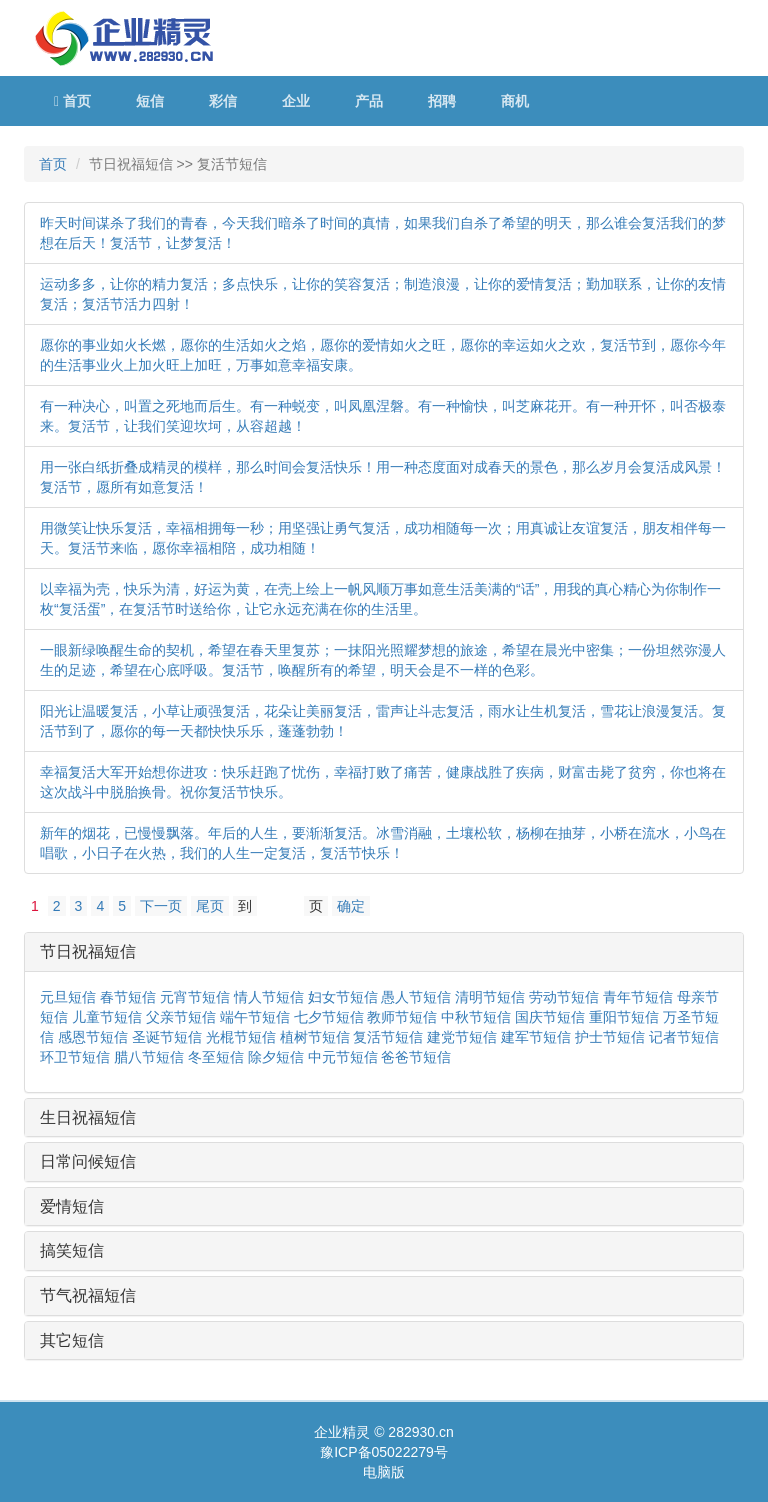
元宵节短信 (195, 997)
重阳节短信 (624, 1017)
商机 (515, 101)
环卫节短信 (75, 1057)
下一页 (161, 906)
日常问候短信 (88, 1161)
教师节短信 (402, 1017)
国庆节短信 (550, 1017)
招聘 (442, 101)
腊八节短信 (149, 1057)
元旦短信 (68, 997)
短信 (150, 101)
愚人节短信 (416, 997)
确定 (351, 906)
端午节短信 (255, 1017)
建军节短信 (536, 1037)
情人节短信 (269, 997)
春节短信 (128, 997)
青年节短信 (638, 997)
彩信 (223, 101)
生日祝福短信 (88, 1117)
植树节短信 (315, 1037)
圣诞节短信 (167, 1037)
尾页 (210, 906)
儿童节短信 (107, 1017)
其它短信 (72, 1340)
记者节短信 (684, 1037)
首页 (72, 101)
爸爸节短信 (416, 1057)
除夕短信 (276, 1057)
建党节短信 (462, 1037)
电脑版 (384, 1472)
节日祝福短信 (88, 951)
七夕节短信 (329, 1017)
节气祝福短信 (88, 1295)
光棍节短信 (241, 1037)
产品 (369, 101)
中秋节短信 (476, 1017)
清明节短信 (490, 997)
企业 (296, 101)
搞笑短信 (72, 1250)
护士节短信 (610, 1037)
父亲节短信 (181, 1017)
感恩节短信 (93, 1037)
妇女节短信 (343, 997)
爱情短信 (72, 1206)
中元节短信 (343, 1057)
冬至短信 (216, 1057)
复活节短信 (388, 1037)
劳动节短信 (564, 997)
